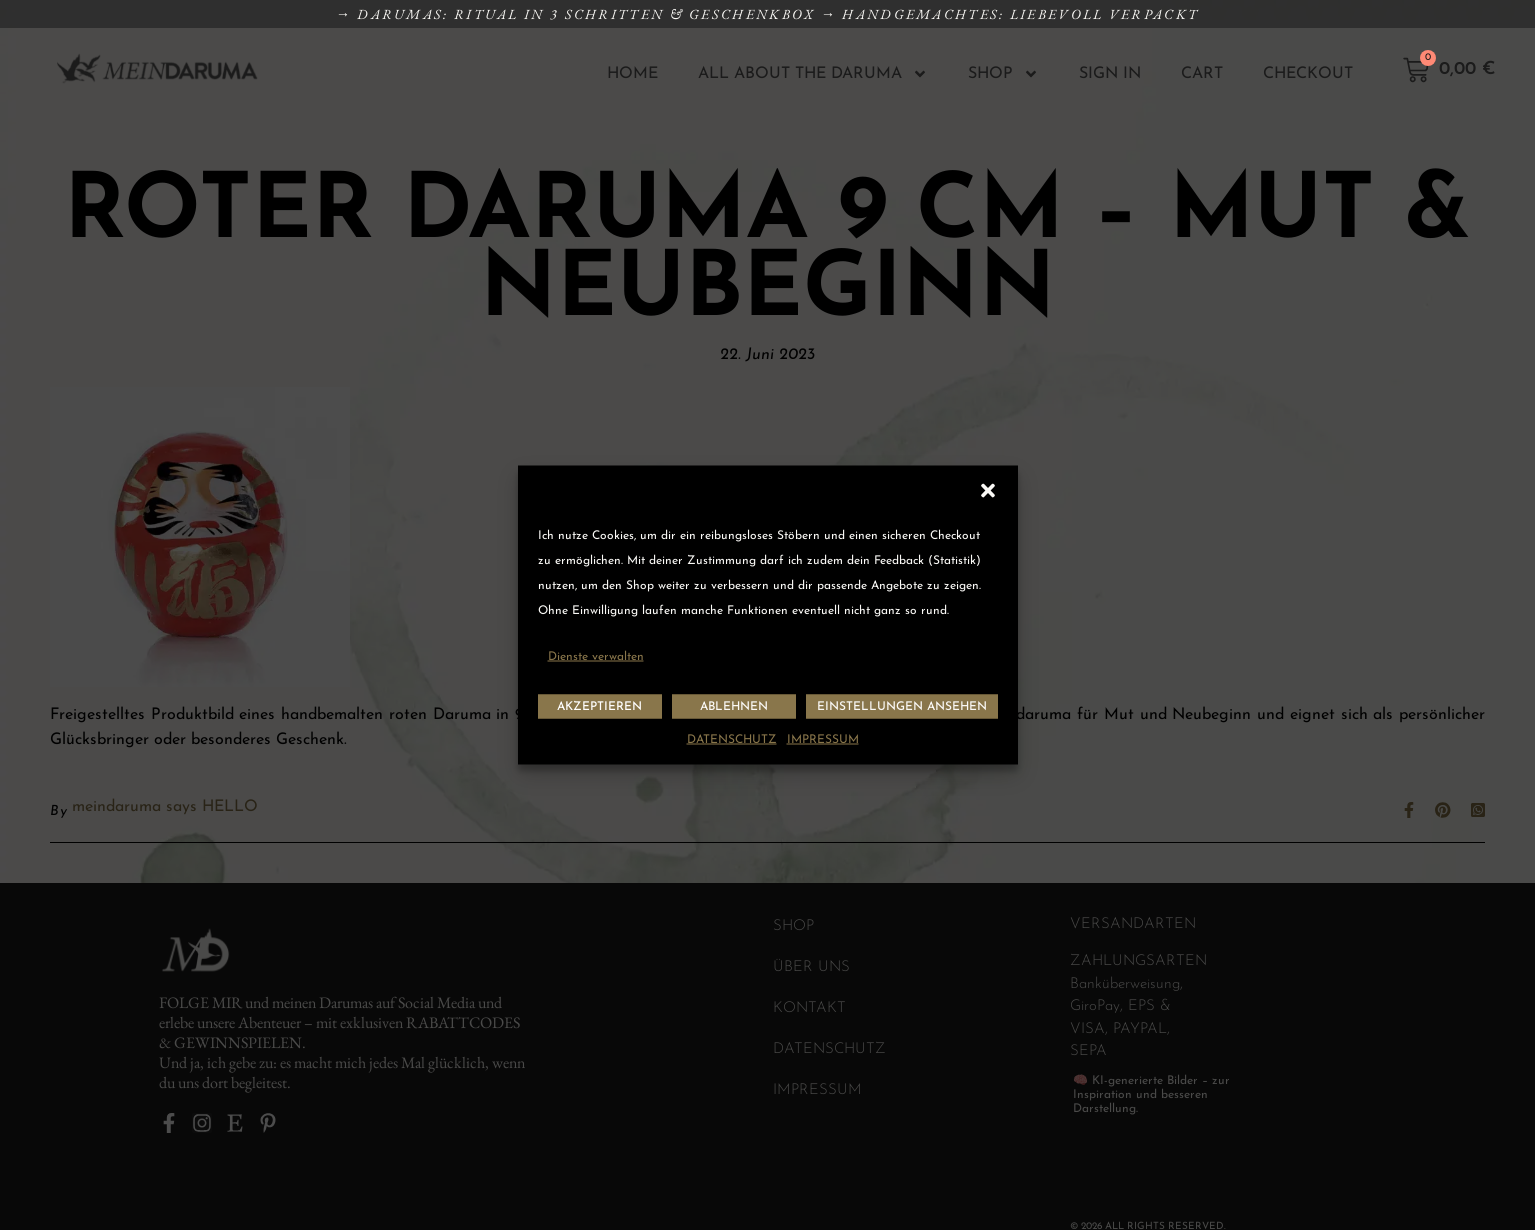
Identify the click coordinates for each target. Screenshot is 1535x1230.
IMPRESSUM (823, 740)
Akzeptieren (599, 707)
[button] (988, 491)
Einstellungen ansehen (902, 707)
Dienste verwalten (596, 657)
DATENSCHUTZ (732, 740)
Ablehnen (734, 707)
